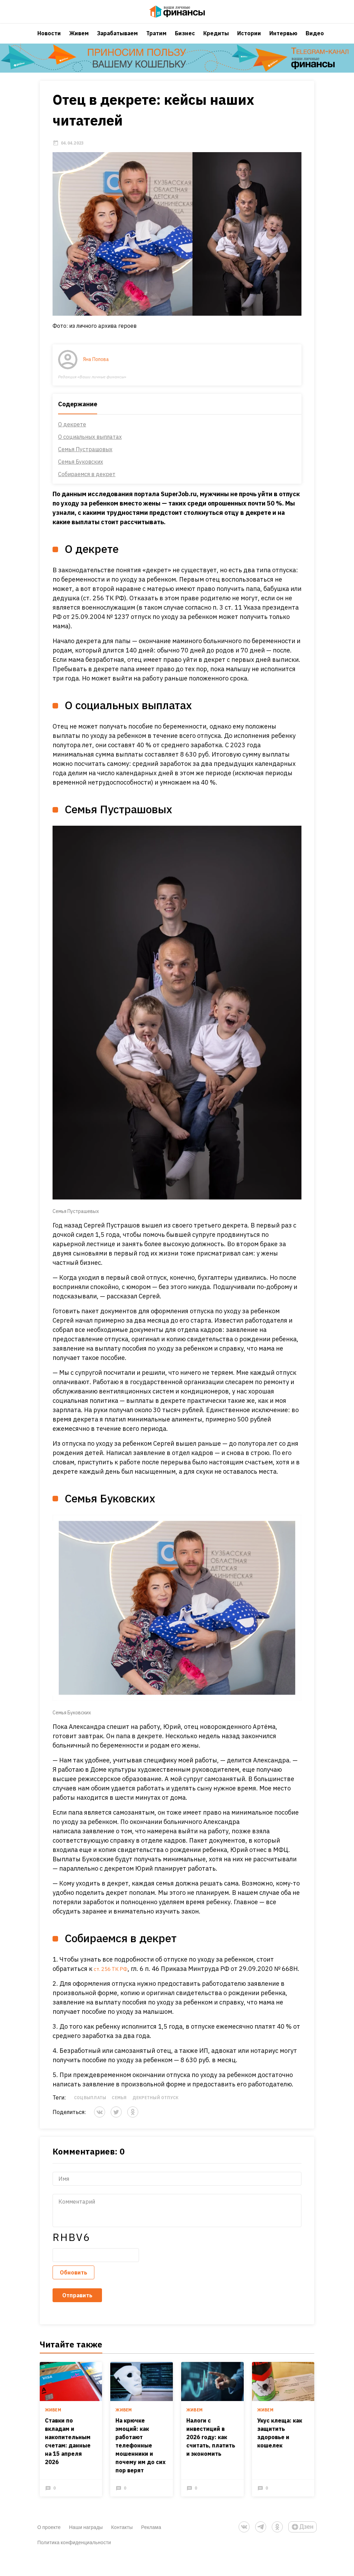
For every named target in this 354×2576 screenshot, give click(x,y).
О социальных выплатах (90, 445)
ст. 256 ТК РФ (114, 1977)
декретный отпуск (155, 2115)
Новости (49, 39)
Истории (249, 39)
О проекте (49, 2546)
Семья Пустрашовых (85, 457)
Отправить (77, 2313)
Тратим (156, 39)
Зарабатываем (117, 39)
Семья (119, 2115)
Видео (315, 39)
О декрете (72, 432)
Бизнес (185, 39)
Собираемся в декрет (86, 482)
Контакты (122, 2546)
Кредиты (216, 39)
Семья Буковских (80, 470)
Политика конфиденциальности (74, 2561)
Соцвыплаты (90, 2115)
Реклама (151, 2546)
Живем (79, 39)
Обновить (73, 2290)
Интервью (283, 39)
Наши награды (86, 2546)
